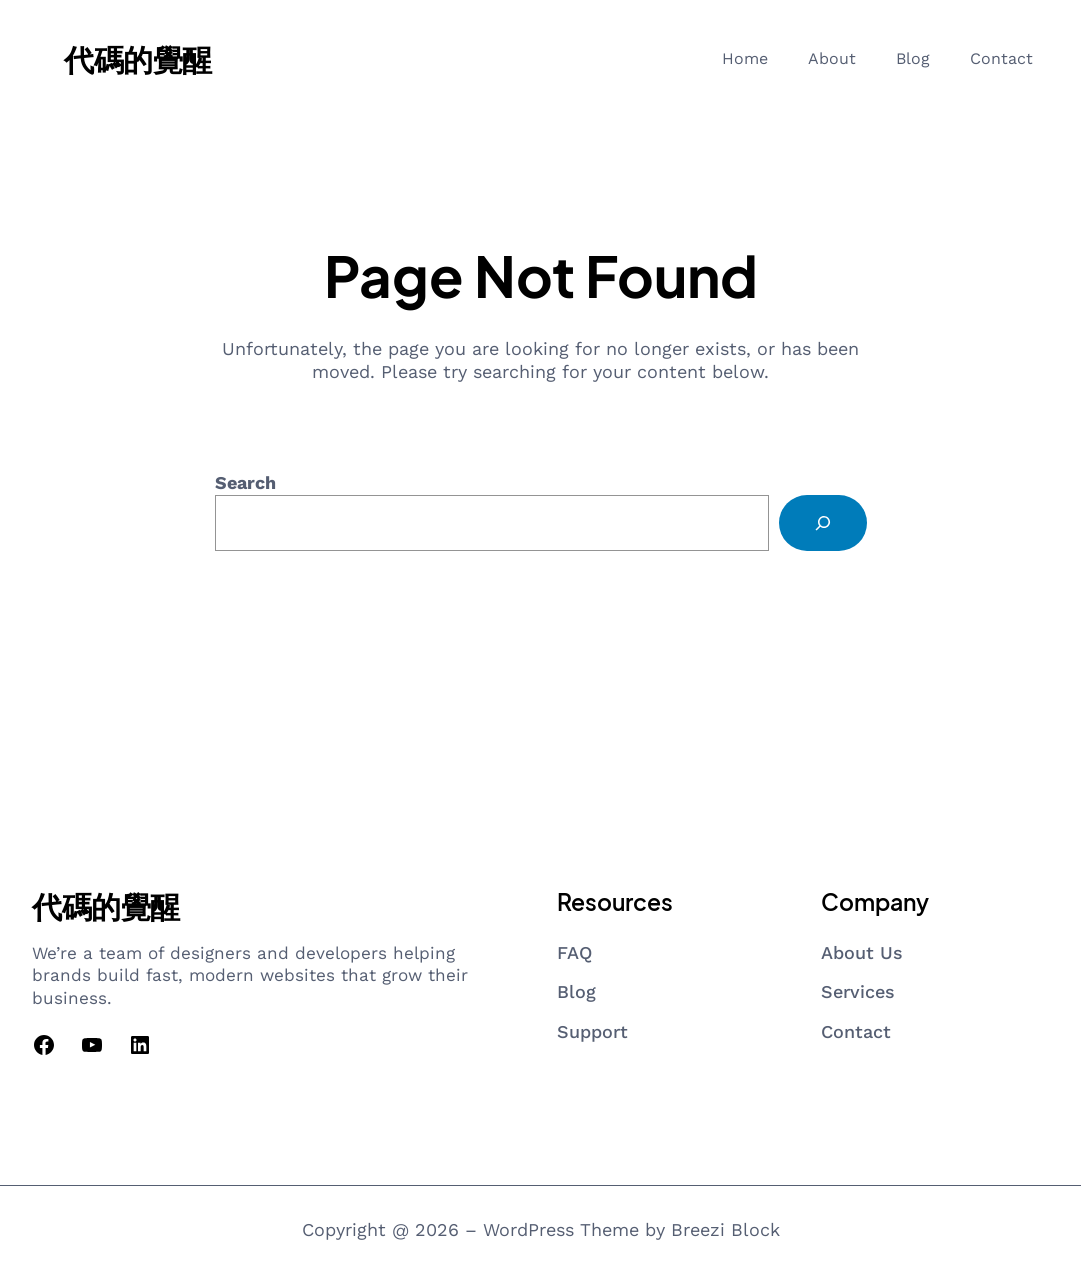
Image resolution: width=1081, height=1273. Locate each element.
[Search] (823, 523)
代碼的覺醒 (138, 59)
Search (245, 482)
